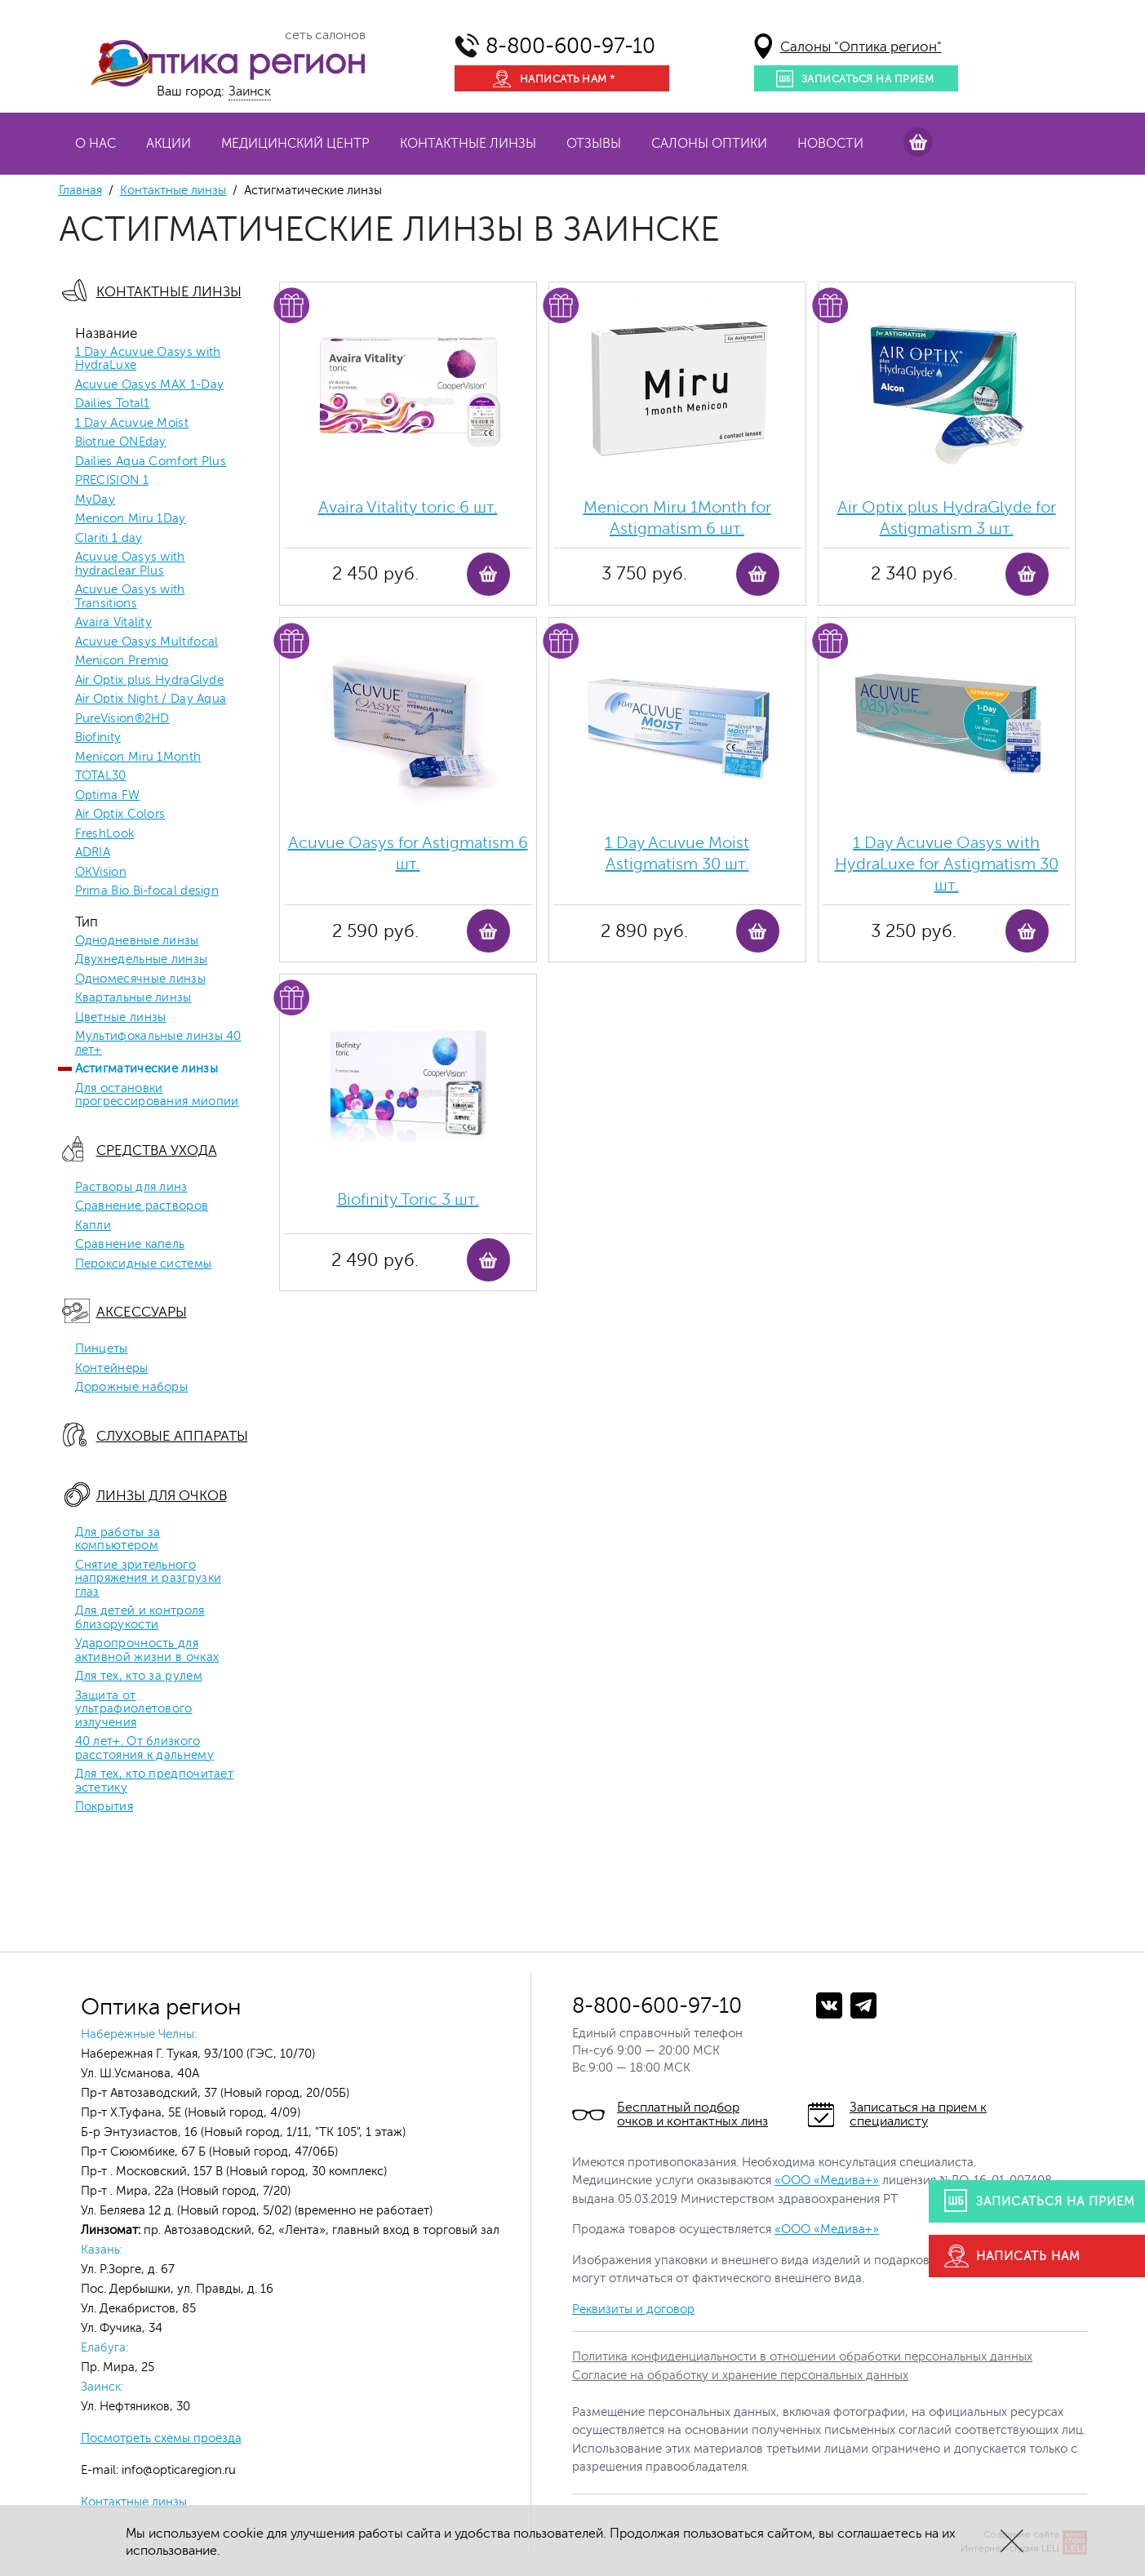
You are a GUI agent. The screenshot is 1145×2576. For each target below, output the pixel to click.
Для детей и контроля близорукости (140, 1618)
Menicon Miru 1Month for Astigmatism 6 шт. (677, 518)
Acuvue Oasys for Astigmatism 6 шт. (408, 853)
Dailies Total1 (112, 404)
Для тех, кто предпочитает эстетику (154, 1781)
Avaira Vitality (114, 622)
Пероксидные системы (143, 1264)
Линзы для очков (161, 1495)
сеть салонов (325, 35)
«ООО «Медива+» (826, 2180)
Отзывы (593, 143)
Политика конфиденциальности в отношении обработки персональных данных (802, 2357)
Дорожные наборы (132, 1387)
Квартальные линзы (133, 998)
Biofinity (98, 737)
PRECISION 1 (112, 480)
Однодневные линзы (137, 941)
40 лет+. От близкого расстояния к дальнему (144, 1748)
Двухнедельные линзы (141, 959)
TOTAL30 (100, 776)
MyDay (95, 500)
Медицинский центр (295, 143)
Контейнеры (112, 1368)
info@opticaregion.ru (177, 2470)
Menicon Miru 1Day (130, 519)
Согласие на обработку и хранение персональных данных (740, 2376)
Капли (93, 1225)
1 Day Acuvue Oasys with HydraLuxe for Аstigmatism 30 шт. (946, 864)
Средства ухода (156, 1150)
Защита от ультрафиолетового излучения (134, 1710)
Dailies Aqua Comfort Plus (151, 462)
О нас (95, 143)
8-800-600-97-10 (570, 46)
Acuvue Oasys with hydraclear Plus (130, 564)
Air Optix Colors (120, 814)
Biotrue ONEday (120, 442)
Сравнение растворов (142, 1206)
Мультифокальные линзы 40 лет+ (158, 1043)
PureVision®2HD (122, 719)
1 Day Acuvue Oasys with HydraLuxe (148, 359)
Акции (168, 143)
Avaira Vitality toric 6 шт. (408, 507)
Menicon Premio (122, 661)
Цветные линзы (120, 1017)
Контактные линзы (468, 143)
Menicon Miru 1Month (138, 757)
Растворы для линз (131, 1187)
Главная (80, 191)
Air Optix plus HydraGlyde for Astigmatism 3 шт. (946, 518)
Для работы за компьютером (118, 1539)
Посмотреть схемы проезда (161, 2438)
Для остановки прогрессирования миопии (157, 1095)
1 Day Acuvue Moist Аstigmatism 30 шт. (677, 853)
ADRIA (93, 852)
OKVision (100, 872)
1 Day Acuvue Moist (132, 423)
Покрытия (104, 1807)
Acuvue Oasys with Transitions (130, 597)
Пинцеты (101, 1349)
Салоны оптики (709, 143)
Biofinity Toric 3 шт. (408, 1199)
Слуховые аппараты (172, 1436)
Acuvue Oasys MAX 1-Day (149, 385)
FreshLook (105, 834)
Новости (830, 143)
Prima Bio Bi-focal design (147, 891)
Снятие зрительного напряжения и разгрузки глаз (148, 1579)
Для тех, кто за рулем (138, 1676)
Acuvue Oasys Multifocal (147, 642)
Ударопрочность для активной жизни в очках (147, 1650)
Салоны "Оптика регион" (861, 47)
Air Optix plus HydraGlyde (149, 680)
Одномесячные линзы (140, 979)
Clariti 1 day (109, 538)
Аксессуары (141, 1312)
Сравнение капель (130, 1244)
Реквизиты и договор (633, 2309)
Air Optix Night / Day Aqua (151, 699)
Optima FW (107, 795)
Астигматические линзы (146, 1069)
